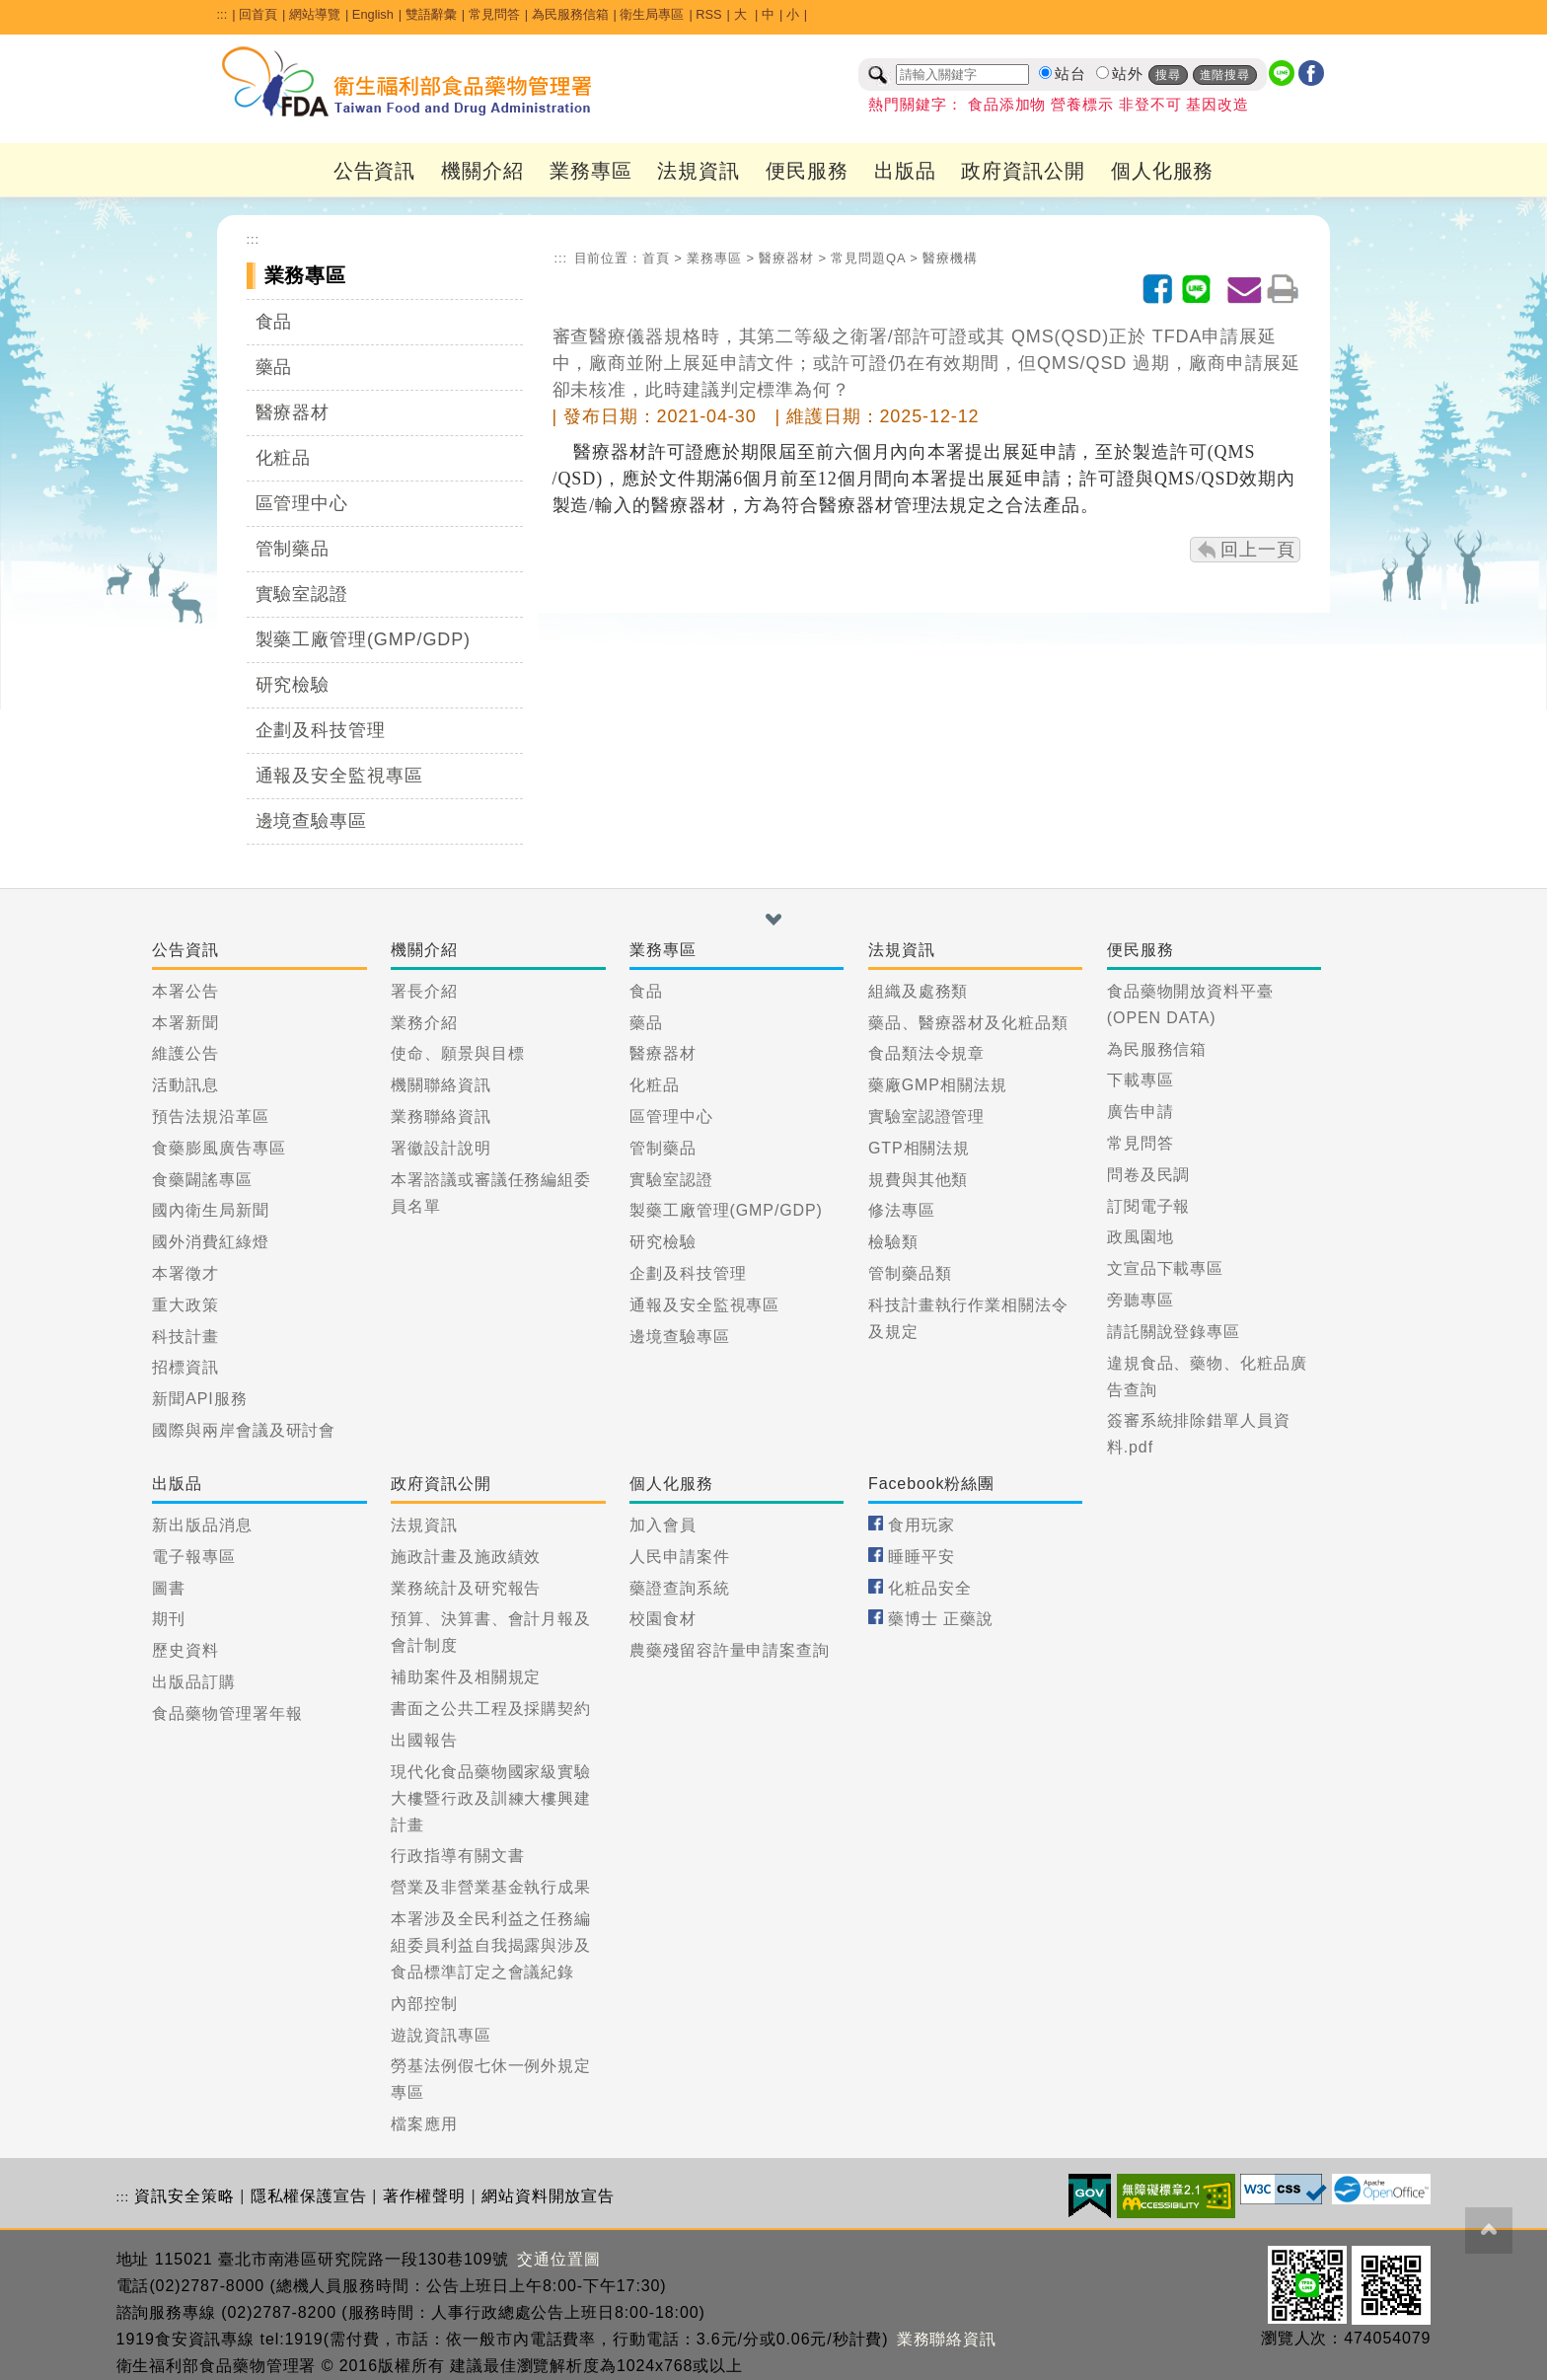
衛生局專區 (652, 14)
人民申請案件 (679, 1556)
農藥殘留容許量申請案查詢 (729, 1650)
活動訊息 (185, 1085)
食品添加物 (1007, 104)
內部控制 (424, 2003)
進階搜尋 (1225, 75)
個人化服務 (1163, 171)
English (373, 14)
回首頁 (258, 14)
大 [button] (742, 14)
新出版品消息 (202, 1525)
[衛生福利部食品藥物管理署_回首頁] (407, 81)
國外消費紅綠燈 (210, 1241)
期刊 (168, 1618)
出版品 (905, 171)
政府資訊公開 (1022, 171)
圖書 (168, 1588)
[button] (773, 920)
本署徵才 (185, 1273)
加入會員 (663, 1525)
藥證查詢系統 (679, 1588)
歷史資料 (185, 1650)
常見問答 (494, 14)
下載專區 (1140, 1080)
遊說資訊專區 (440, 2035)
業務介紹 (424, 1022)
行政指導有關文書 (457, 1855)
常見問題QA (868, 258)
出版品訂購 (194, 1681)
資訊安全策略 (184, 2196)
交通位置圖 (559, 2259)
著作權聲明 (425, 2196)
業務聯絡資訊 (440, 1116)
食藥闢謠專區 (202, 1179)
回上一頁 (1257, 549)
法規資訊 (698, 171)
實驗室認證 (302, 594)
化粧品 (284, 458)
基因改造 (1217, 104)
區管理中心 (302, 503)
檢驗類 (893, 1241)
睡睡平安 (921, 1556)
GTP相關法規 (919, 1148)
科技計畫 (185, 1336)
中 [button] (768, 14)
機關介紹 (482, 171)
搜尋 (1168, 75)
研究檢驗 (293, 685)
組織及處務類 (918, 991)
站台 (1070, 74)
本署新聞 (185, 1022)
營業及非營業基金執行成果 (491, 1887)
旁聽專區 (1140, 1300)
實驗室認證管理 (926, 1116)
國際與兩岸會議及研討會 (243, 1430)
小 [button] (792, 14)
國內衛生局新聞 (210, 1210)
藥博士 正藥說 (941, 1618)
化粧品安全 (930, 1588)
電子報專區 (194, 1556)
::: (222, 14)
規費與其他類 (918, 1179)
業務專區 (591, 171)
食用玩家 (921, 1525)
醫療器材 (293, 412)
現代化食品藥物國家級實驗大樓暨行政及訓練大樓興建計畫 (491, 1798)
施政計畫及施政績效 (466, 1556)
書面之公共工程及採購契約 (491, 1708)
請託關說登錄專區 (1173, 1331)
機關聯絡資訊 (440, 1085)
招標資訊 (185, 1367)
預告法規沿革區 (210, 1116)
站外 (1127, 74)
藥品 (274, 367)
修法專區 (901, 1210)
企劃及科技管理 (321, 730)
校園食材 (663, 1618)
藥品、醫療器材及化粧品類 (968, 1022)
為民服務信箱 (570, 14)
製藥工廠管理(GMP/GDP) (364, 639)
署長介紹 (424, 991)
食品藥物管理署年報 (227, 1713)
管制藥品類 (910, 1273)
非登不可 (1150, 104)
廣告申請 (1140, 1111)
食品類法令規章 (926, 1053)
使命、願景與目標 (457, 1053)
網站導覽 (314, 14)
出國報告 (424, 1740)
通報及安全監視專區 (339, 775)
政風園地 (1140, 1236)
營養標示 (1082, 104)
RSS (708, 14)
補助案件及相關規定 (466, 1677)
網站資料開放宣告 (548, 2196)
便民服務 (807, 171)
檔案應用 (424, 2124)
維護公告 (185, 1053)
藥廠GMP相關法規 (937, 1085)
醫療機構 (950, 258)
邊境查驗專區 (311, 821)
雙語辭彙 (431, 14)
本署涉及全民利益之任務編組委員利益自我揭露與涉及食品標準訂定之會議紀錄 (491, 1945)
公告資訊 (374, 171)
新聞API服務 (199, 1398)
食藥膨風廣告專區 (218, 1148)
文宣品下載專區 (1165, 1268)
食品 (274, 322)
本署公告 (185, 991)
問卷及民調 (1149, 1174)
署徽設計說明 (440, 1148)
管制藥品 (293, 548)
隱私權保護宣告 (309, 2196)
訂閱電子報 (1149, 1206)
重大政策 (185, 1305)
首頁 (656, 258)
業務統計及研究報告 (466, 1588)
